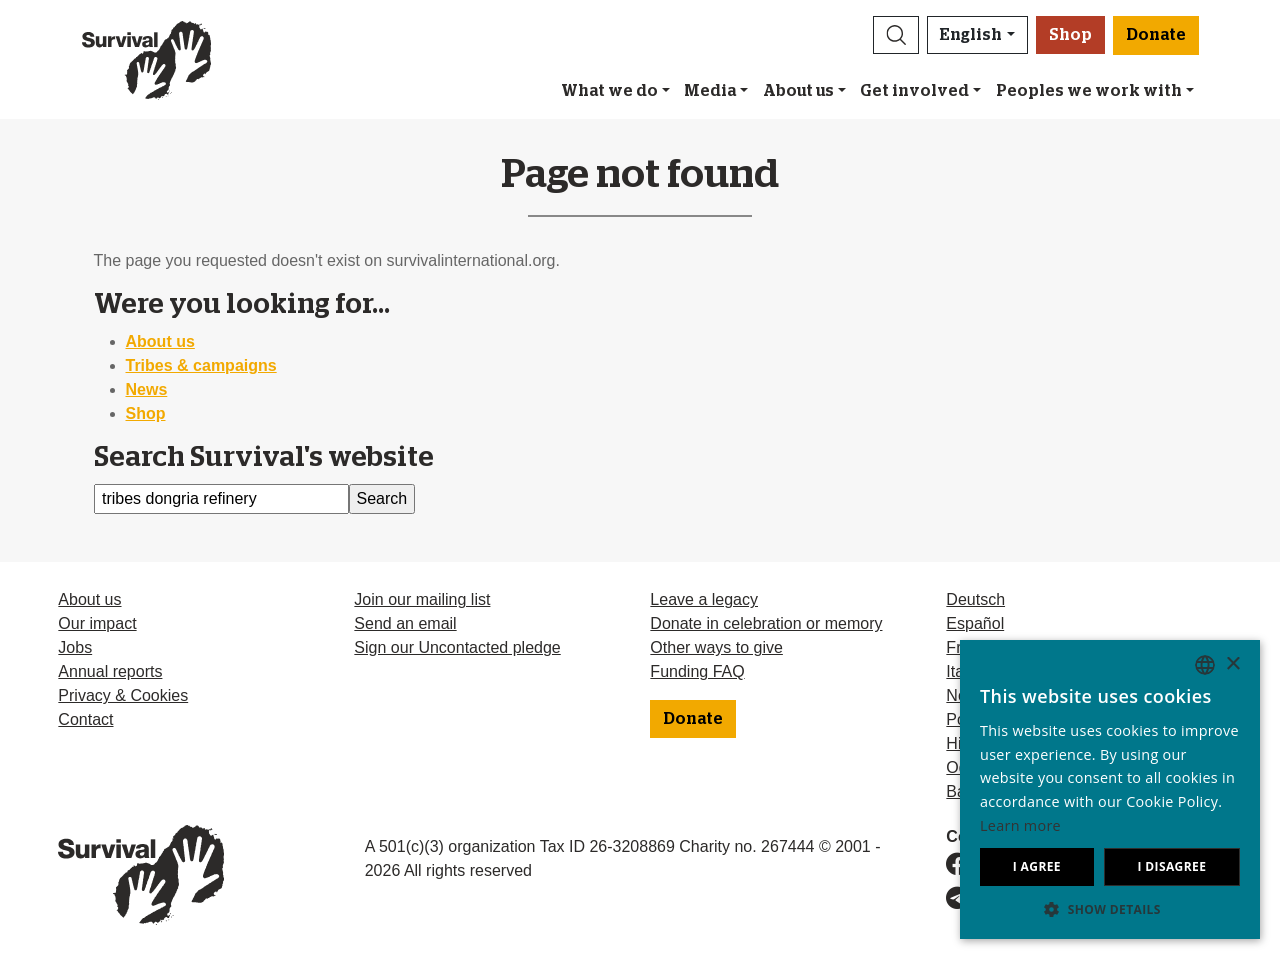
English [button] (971, 35)
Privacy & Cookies (123, 695)
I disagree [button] (1171, 866)
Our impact (97, 623)
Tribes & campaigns (201, 365)
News (147, 389)
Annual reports (110, 671)
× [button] (1232, 664)
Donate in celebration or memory (766, 623)
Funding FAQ (697, 671)
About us (798, 91)
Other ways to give (716, 647)
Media (710, 91)
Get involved (914, 91)
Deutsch (975, 599)
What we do (609, 91)
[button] (896, 35)
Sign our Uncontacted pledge (457, 647)
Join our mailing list (422, 599)
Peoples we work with (1089, 91)
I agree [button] (1037, 866)
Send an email (405, 623)
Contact (85, 719)
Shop (1070, 35)
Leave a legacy (704, 599)
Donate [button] (1156, 35)
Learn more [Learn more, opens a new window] (1020, 825)
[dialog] (1110, 789)
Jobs (75, 647)
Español (975, 623)
